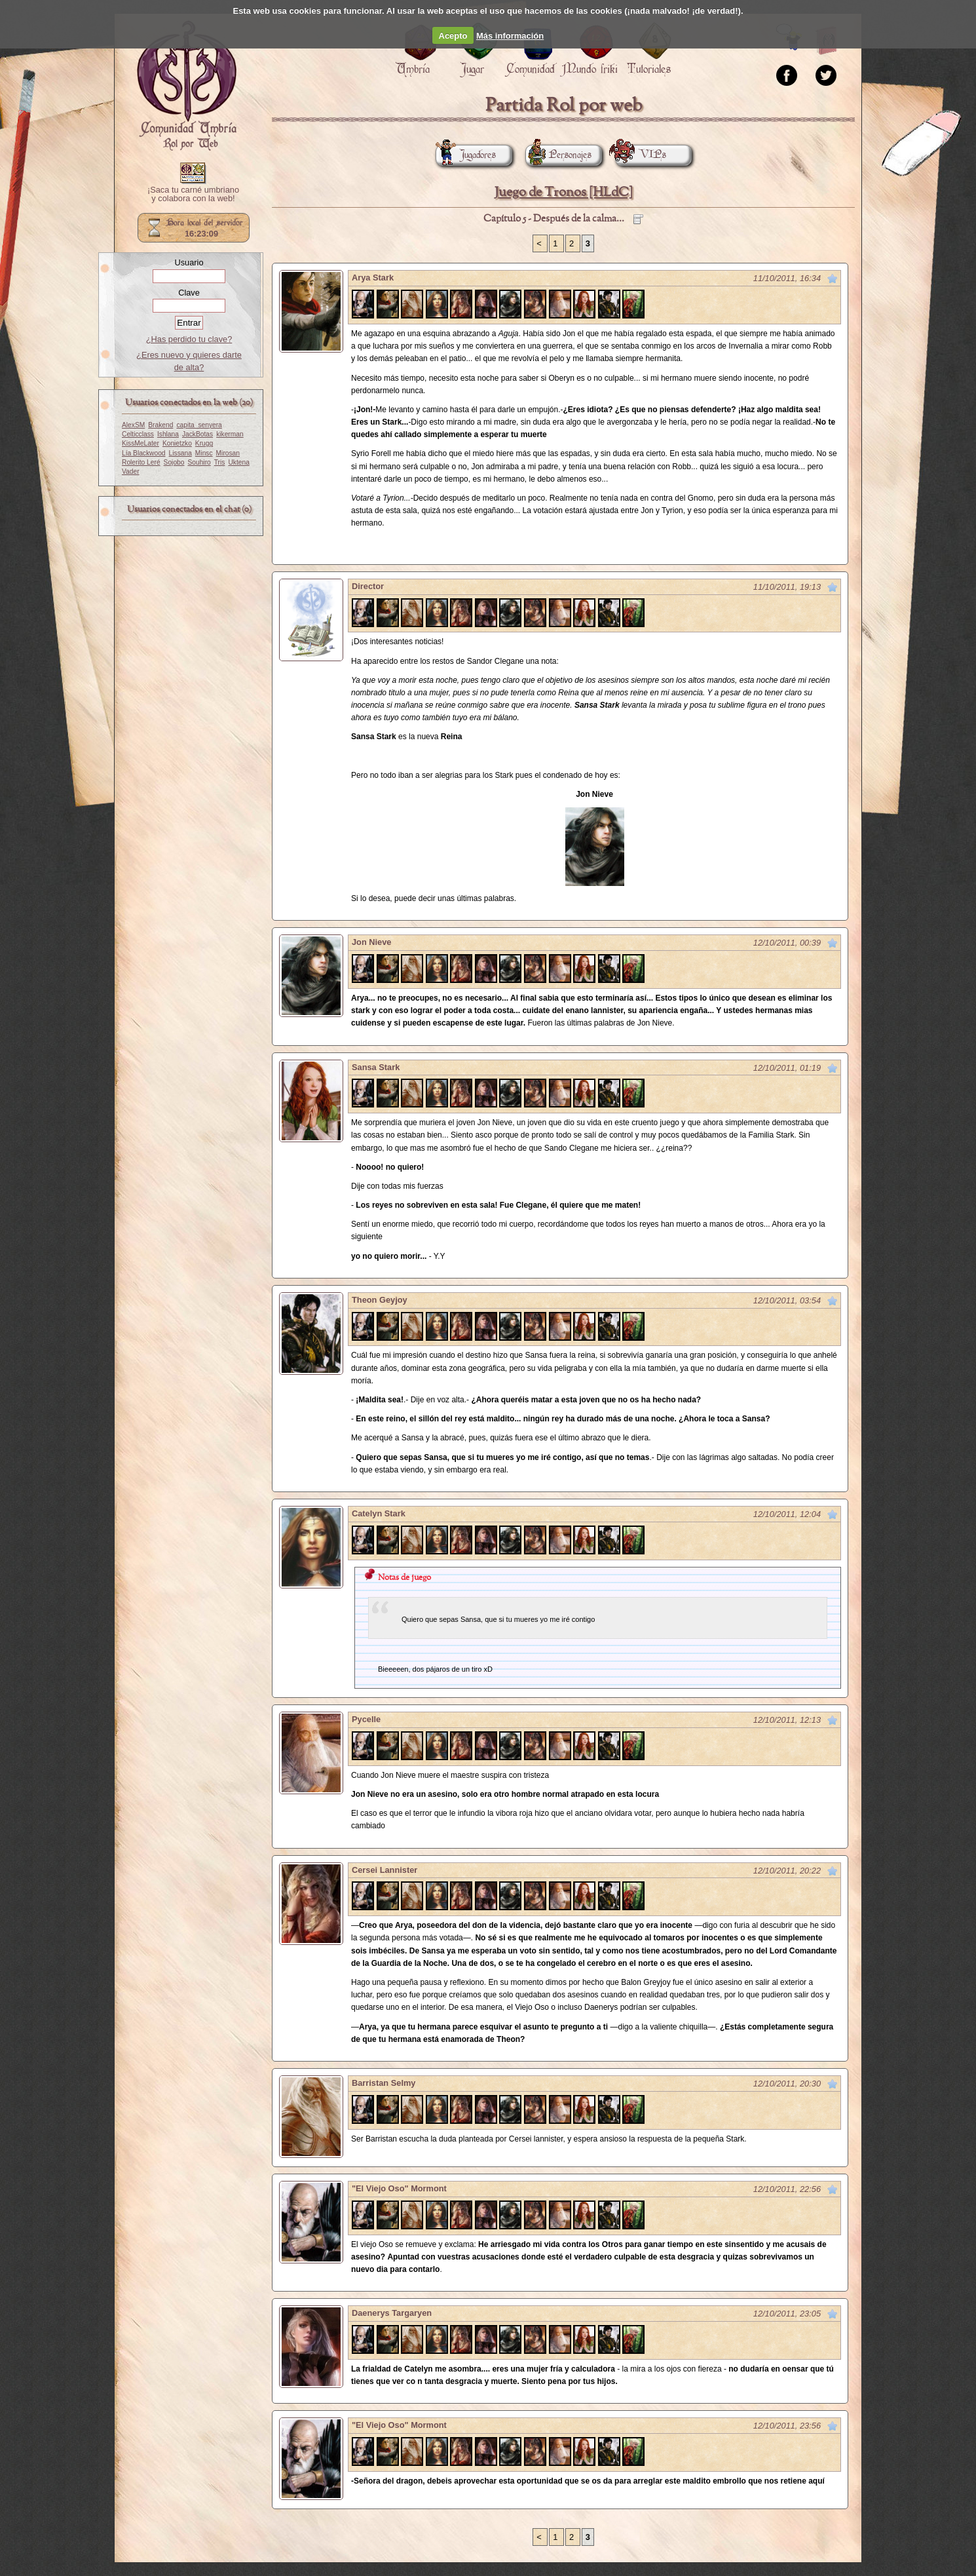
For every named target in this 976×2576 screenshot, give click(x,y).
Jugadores (466, 155)
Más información (510, 36)
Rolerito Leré (141, 462)
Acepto (453, 36)
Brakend (160, 425)
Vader (131, 471)
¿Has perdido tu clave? (189, 339)
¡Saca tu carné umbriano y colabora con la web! (193, 194)
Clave (189, 293)
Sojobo (174, 462)
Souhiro (198, 462)
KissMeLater (140, 443)
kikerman (230, 434)
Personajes (558, 155)
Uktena (238, 462)
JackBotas (197, 434)
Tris (219, 462)
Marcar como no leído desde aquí (832, 278)
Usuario (188, 262)
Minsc (204, 453)
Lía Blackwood (144, 453)
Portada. (187, 85)
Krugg (204, 443)
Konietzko (177, 443)
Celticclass (138, 434)
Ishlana (168, 434)
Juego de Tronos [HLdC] (564, 192)
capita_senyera (198, 425)
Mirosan (228, 453)
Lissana (180, 453)
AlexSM (133, 425)
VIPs (640, 155)
